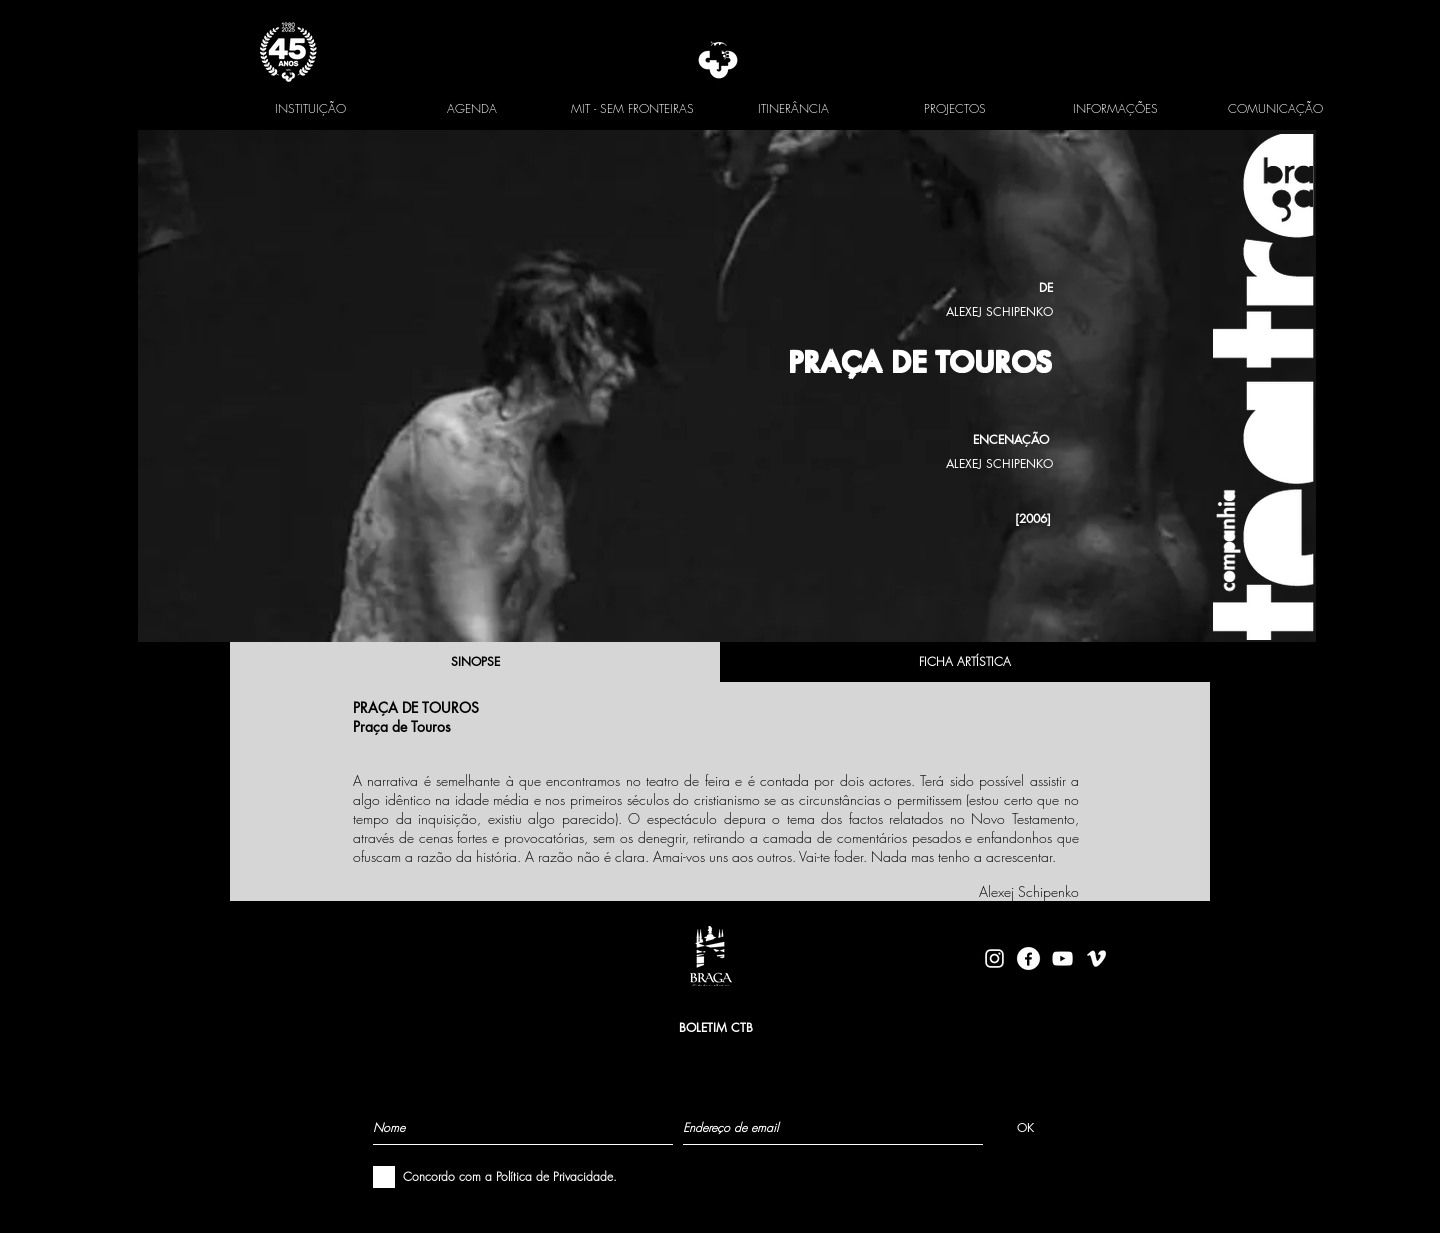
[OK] (1025, 1127)
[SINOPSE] (475, 662)
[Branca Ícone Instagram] (994, 958)
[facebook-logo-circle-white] (1028, 958)
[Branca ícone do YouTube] (1062, 958)
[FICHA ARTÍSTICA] (965, 662)
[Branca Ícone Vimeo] (1096, 958)
